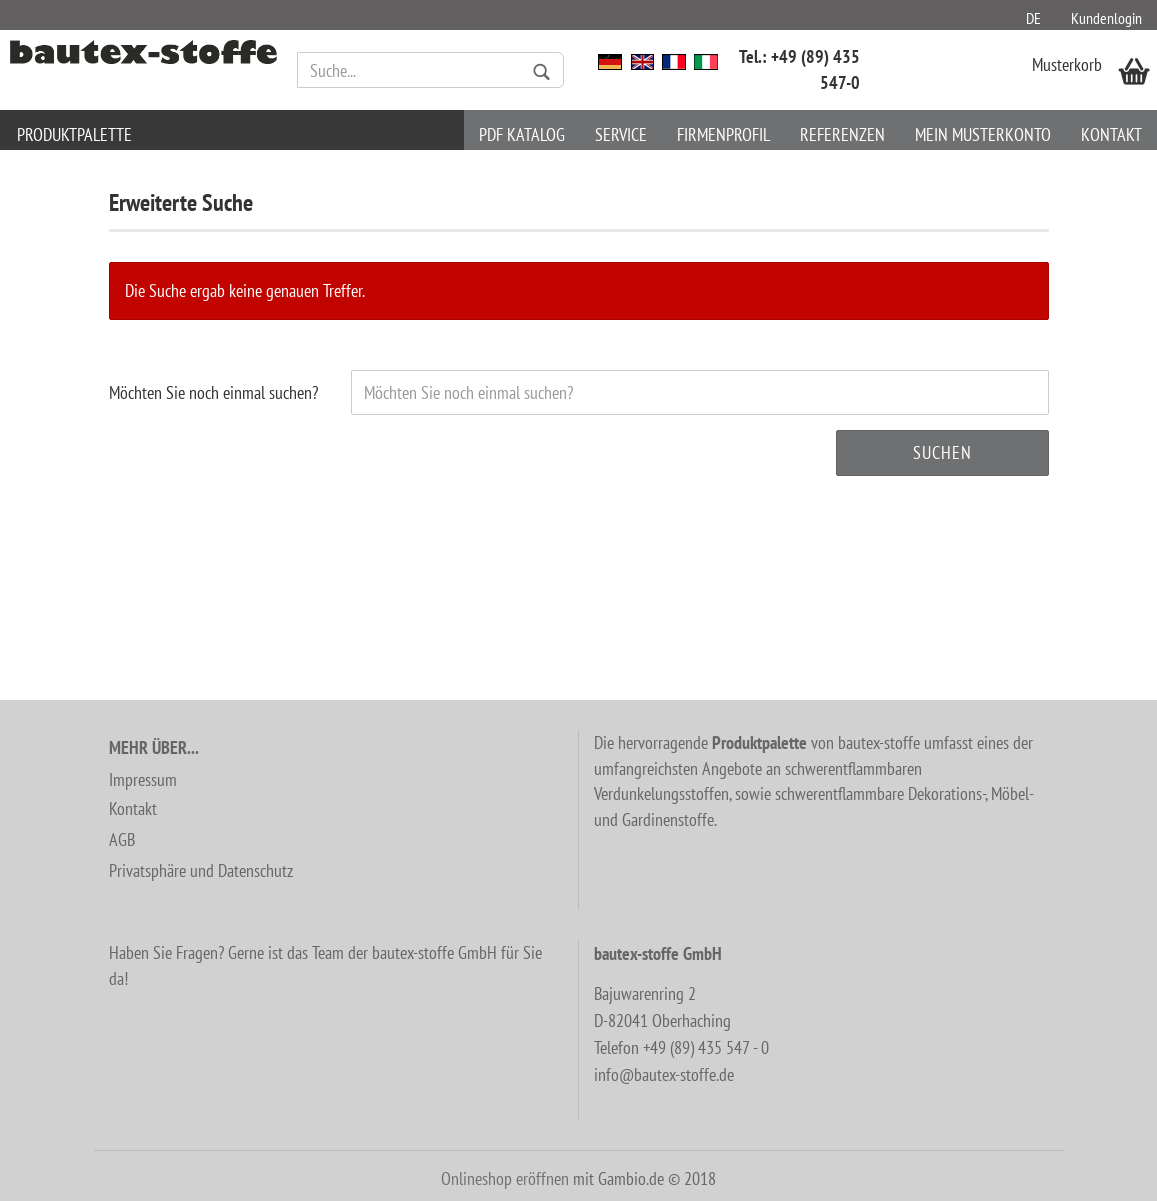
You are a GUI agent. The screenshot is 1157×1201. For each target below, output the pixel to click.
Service (621, 134)
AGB (122, 839)
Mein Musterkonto (983, 134)
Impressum (143, 779)
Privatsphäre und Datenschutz (201, 870)
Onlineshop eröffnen (505, 1178)
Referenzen (842, 134)
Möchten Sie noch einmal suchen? (213, 392)
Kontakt (1111, 134)
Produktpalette (74, 134)
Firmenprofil (723, 134)
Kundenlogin (1106, 18)
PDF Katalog (522, 134)
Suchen (942, 452)
